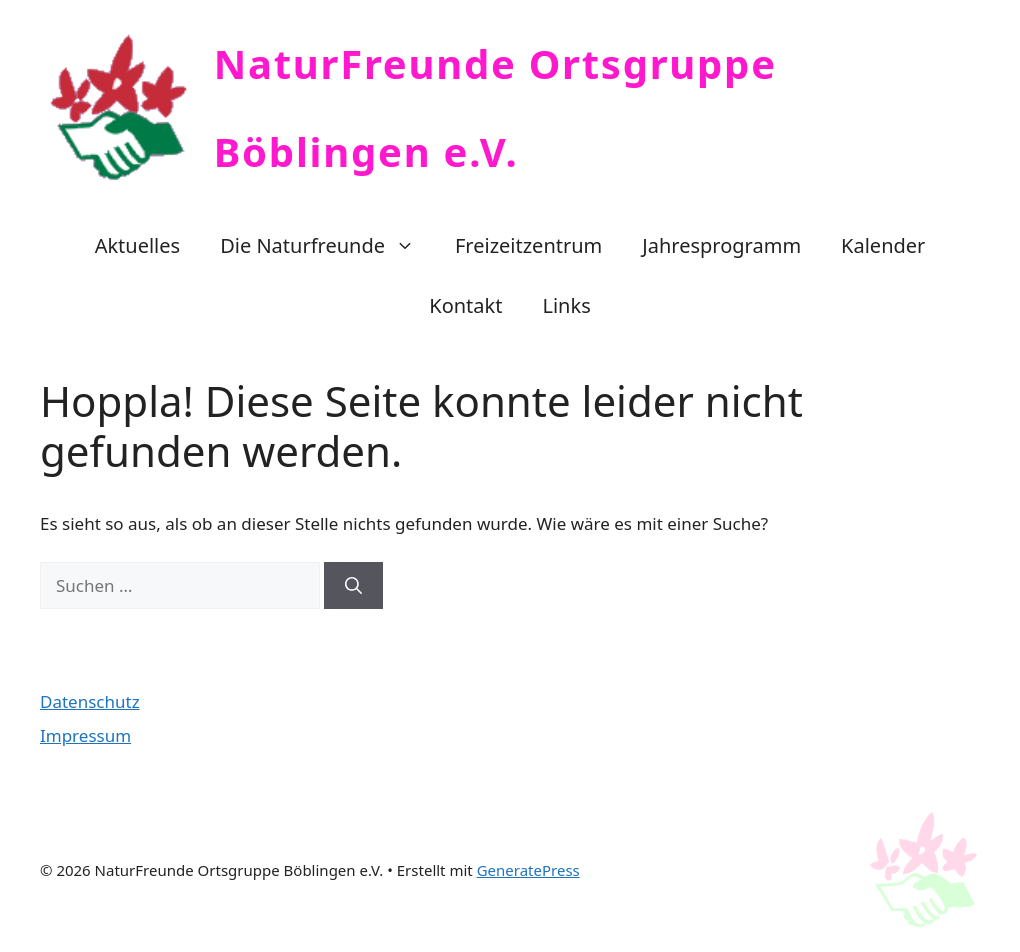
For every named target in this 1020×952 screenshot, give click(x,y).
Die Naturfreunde (327, 246)
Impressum (85, 735)
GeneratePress (528, 870)
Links (566, 305)
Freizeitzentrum (528, 245)
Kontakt (465, 305)
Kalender (883, 245)
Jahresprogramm (721, 245)
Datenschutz (90, 701)
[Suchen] (353, 586)
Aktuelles (138, 245)
